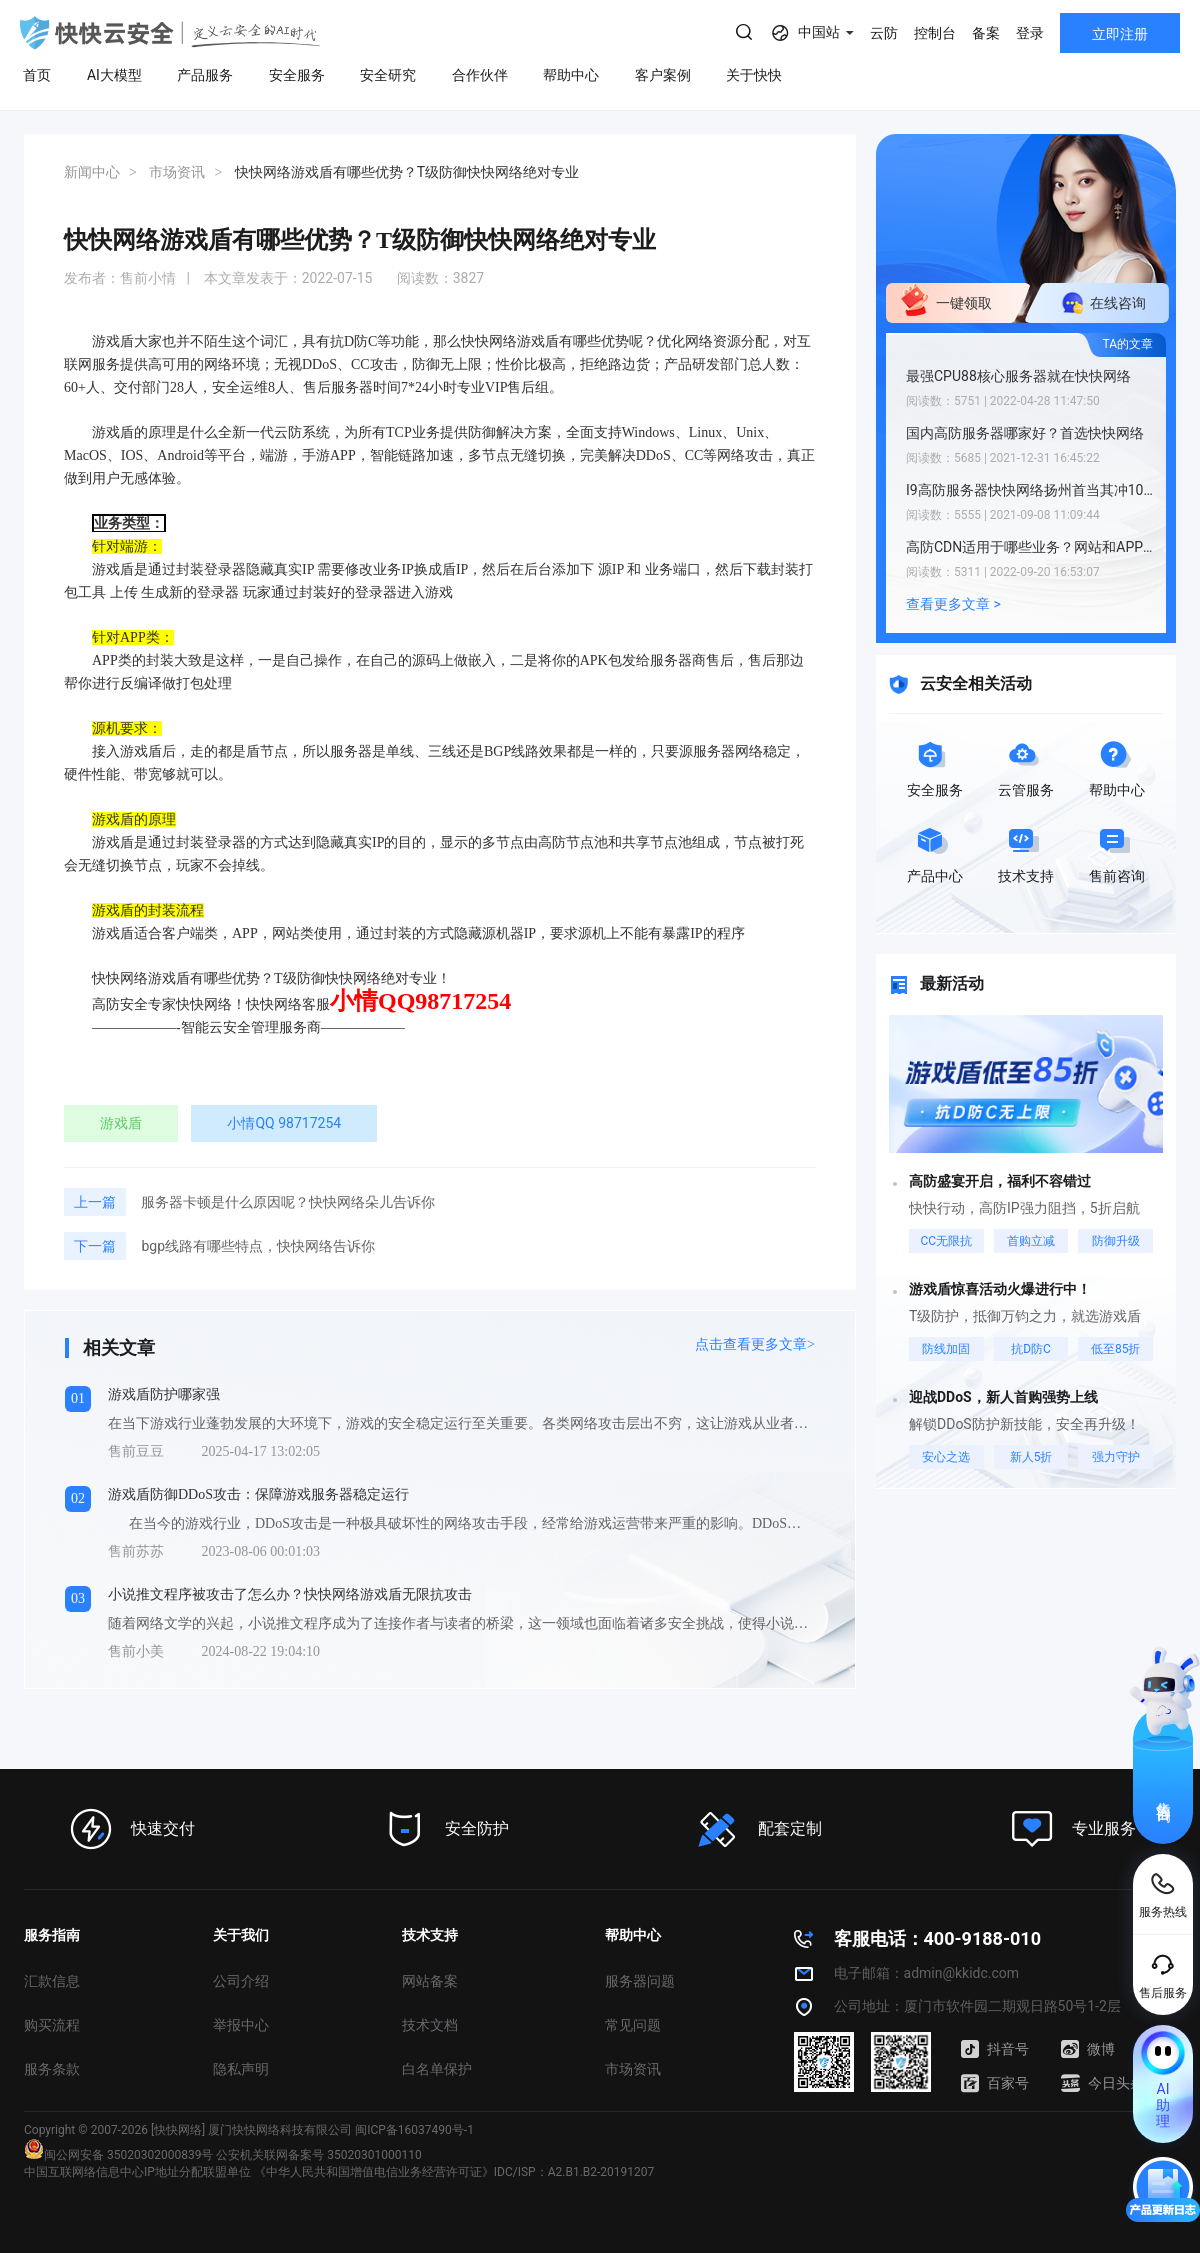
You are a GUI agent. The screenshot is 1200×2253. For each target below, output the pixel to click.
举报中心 (241, 2025)
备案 (986, 33)
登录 (1030, 33)
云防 (884, 33)
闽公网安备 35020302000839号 (118, 2155)
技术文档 (430, 2025)
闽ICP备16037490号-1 (414, 2130)
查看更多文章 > (953, 604)
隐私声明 (241, 2069)
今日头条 (1102, 2083)
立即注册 (1120, 34)
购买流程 (52, 2025)
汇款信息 (52, 1981)
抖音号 (995, 2049)
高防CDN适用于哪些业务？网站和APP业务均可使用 (1031, 547)
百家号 (995, 2083)
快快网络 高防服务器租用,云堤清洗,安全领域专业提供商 (170, 33)
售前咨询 (1164, 1794)
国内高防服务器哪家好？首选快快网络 (1025, 433)
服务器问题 (640, 1981)
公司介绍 (241, 1981)
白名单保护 (437, 2069)
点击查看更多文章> (755, 1344)
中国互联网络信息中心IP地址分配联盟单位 (137, 2172)
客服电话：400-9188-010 (937, 1938)
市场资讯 (633, 2069)
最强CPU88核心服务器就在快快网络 (1018, 376)
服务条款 (52, 2069)
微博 (1088, 2049)
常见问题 (633, 2025)
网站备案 (430, 1981)
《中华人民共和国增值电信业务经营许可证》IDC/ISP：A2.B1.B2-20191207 (454, 2172)
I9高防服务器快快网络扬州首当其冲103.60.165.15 (1031, 490)
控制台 (935, 33)
